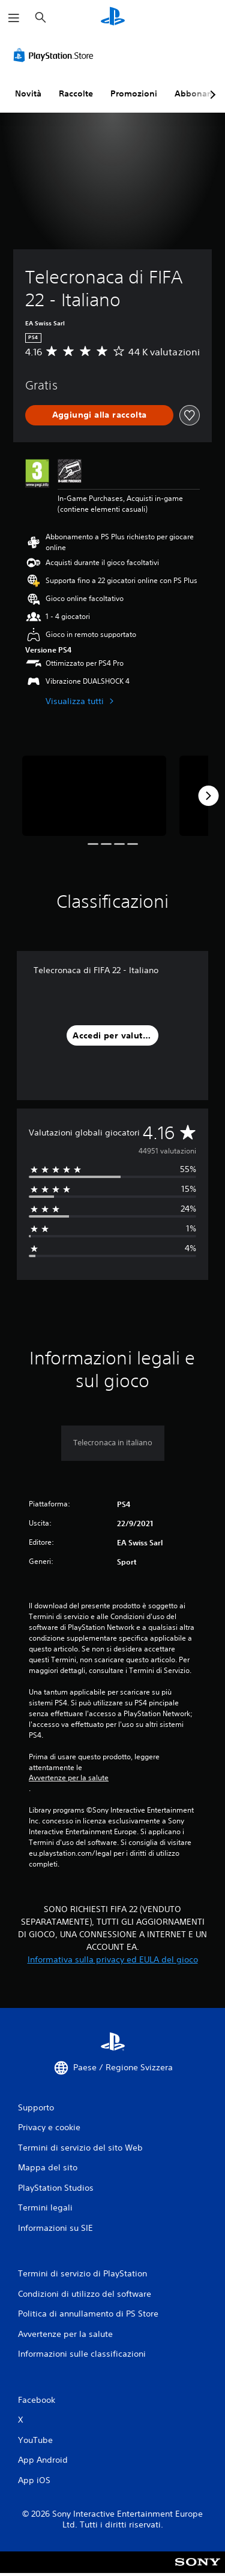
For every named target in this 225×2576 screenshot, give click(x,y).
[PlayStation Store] (56, 55)
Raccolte (76, 93)
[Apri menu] (14, 18)
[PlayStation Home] (113, 17)
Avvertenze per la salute (69, 1778)
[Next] (208, 796)
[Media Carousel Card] (94, 796)
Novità (28, 93)
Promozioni (133, 93)
